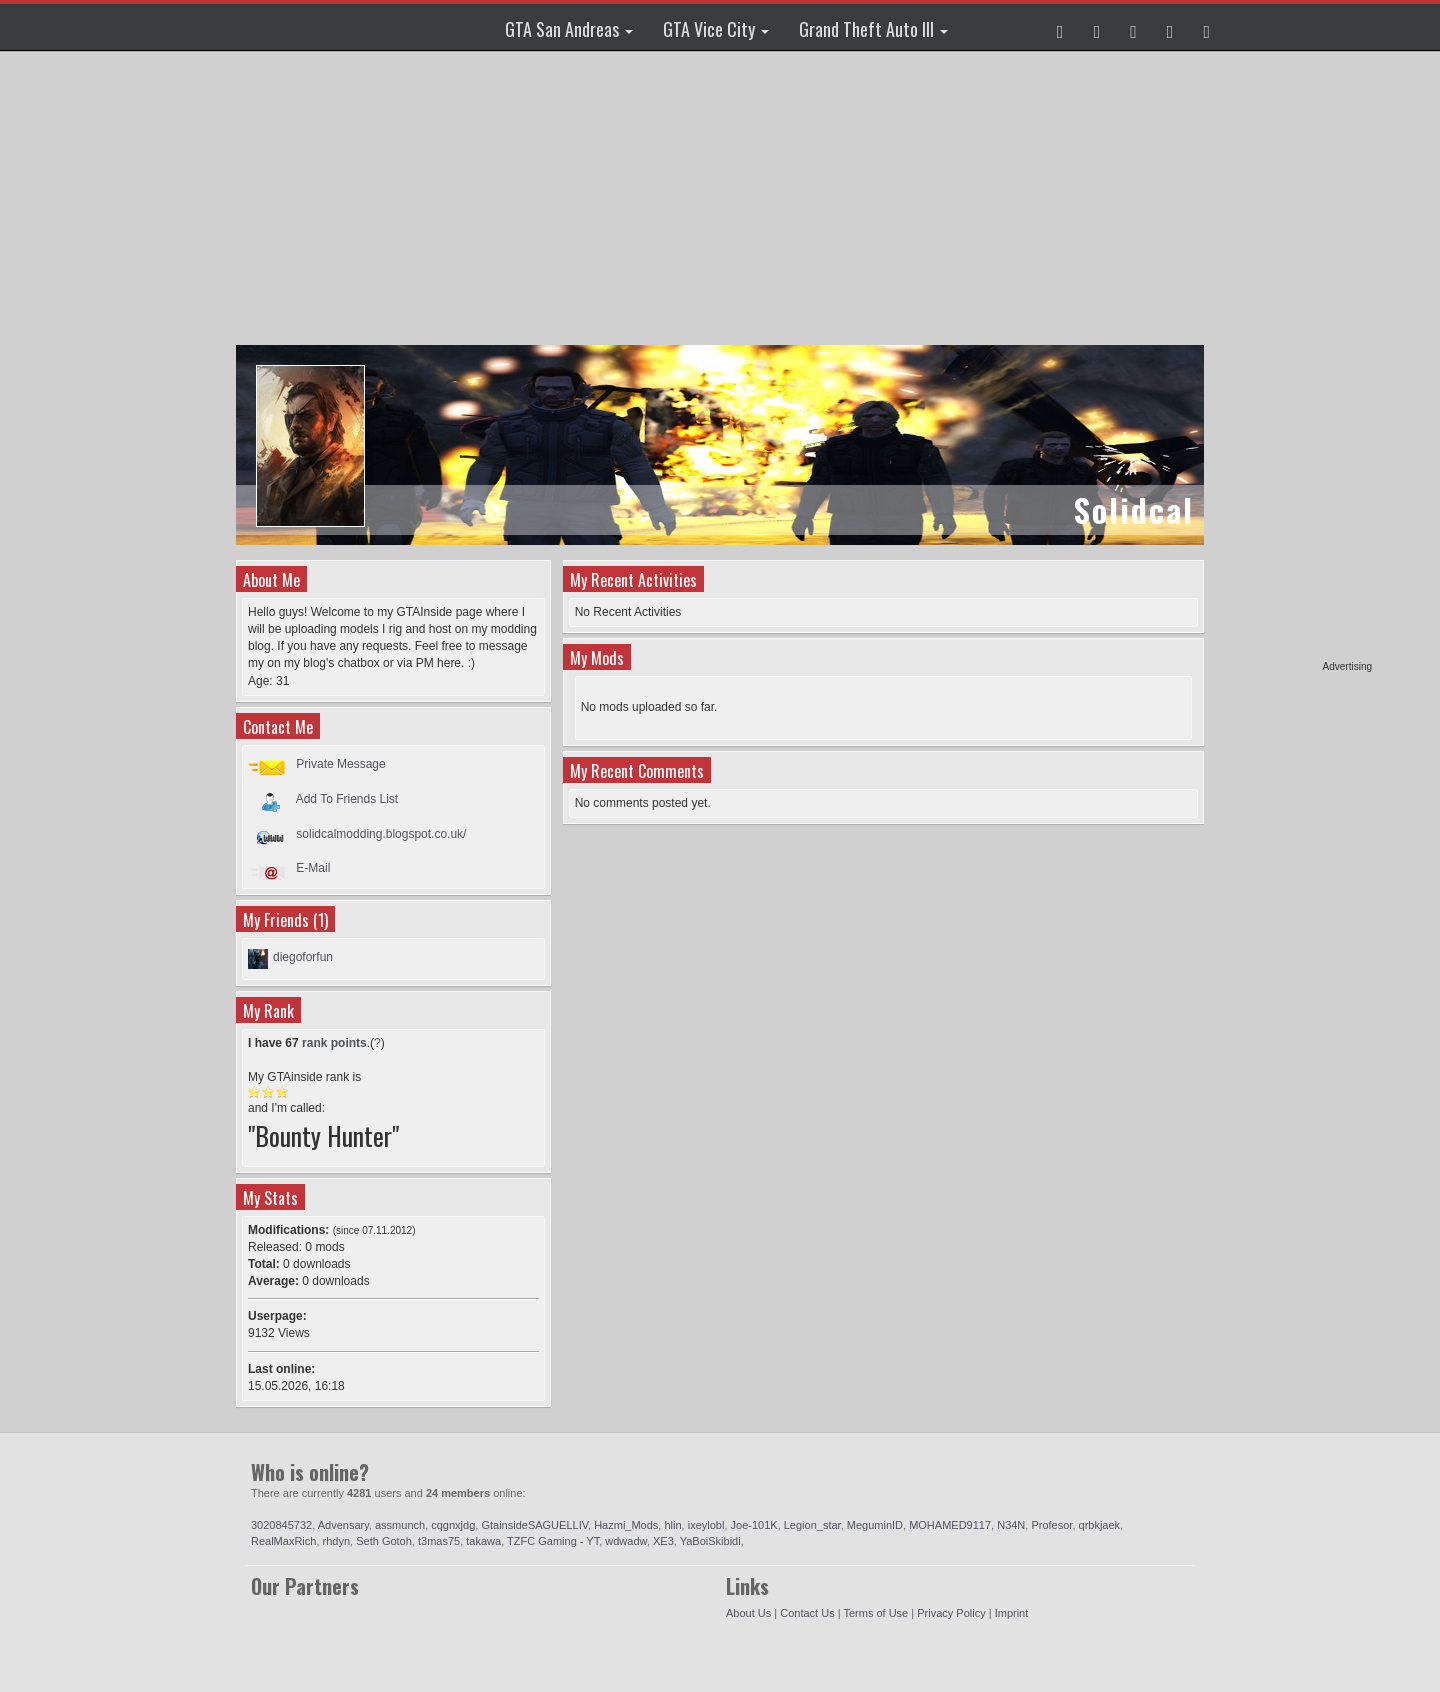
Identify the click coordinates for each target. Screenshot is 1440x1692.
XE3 (663, 1541)
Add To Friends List (347, 799)
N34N (1011, 1525)
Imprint (1012, 1613)
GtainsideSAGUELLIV (534, 1525)
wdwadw (626, 1541)
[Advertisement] (1295, 360)
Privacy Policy (951, 1613)
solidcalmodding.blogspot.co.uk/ (381, 834)
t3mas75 (439, 1541)
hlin (672, 1525)
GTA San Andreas (569, 29)
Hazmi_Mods (626, 1525)
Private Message (340, 764)
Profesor (1051, 1525)
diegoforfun (303, 957)
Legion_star (812, 1525)
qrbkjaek (1100, 1525)
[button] (1060, 27)
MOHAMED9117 (950, 1525)
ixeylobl (706, 1525)
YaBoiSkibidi (710, 1541)
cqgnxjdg (453, 1525)
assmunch (400, 1525)
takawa (483, 1541)
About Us (748, 1613)
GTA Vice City (716, 29)
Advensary (343, 1525)
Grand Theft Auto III (873, 29)
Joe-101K (754, 1525)
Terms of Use (875, 1613)
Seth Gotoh (384, 1541)
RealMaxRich (283, 1541)
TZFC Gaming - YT (553, 1541)
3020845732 (281, 1525)
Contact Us (807, 1613)
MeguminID (875, 1525)
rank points (334, 1043)
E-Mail (313, 868)
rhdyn (337, 1541)
